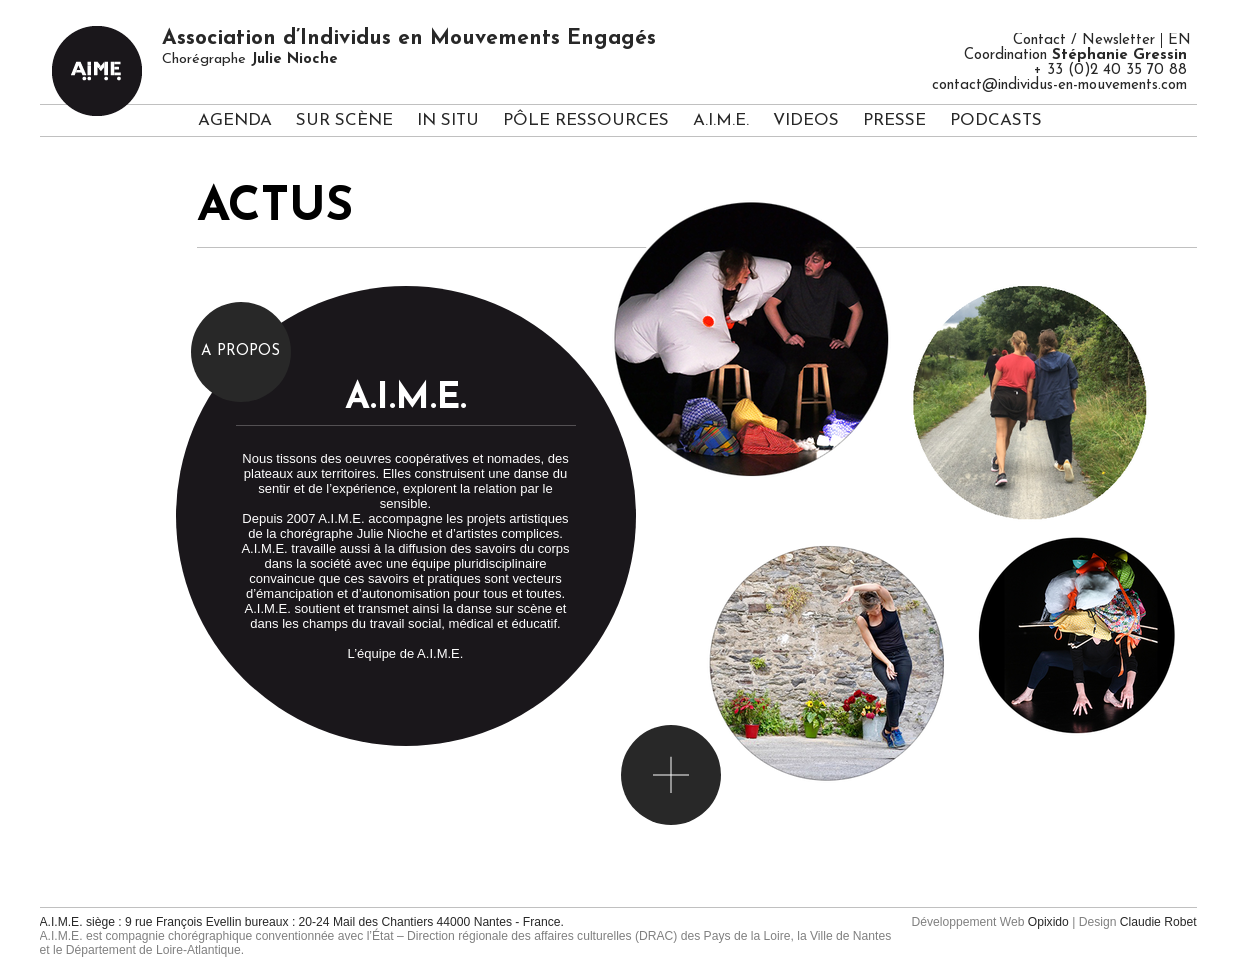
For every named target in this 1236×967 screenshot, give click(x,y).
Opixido (1048, 922)
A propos (240, 351)
